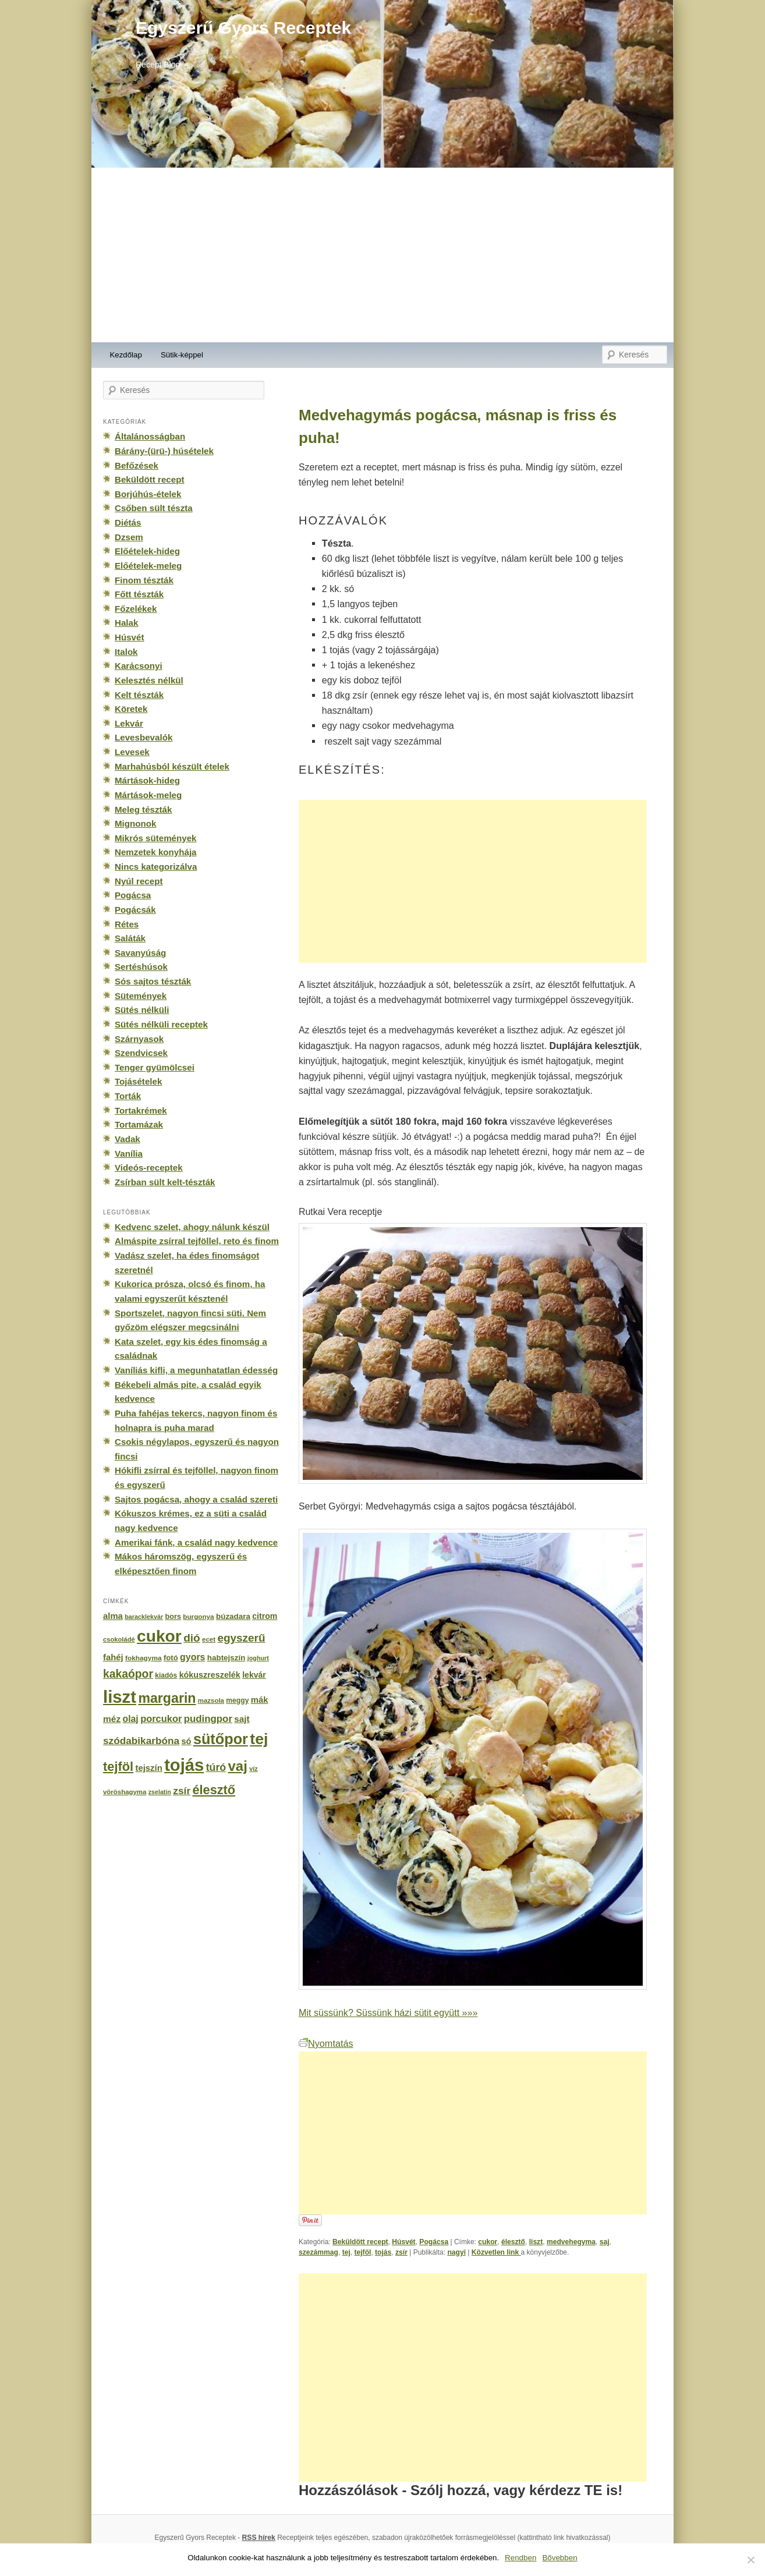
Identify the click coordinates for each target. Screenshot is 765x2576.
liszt (536, 2242)
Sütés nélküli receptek (161, 1024)
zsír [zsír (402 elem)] (181, 1791)
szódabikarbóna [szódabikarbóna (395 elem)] (141, 1740)
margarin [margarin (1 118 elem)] (167, 1698)
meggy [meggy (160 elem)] (237, 1700)
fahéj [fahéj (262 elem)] (113, 1657)
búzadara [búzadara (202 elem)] (233, 1616)
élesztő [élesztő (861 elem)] (214, 1790)
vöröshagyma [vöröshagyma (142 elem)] (124, 1791)
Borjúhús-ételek (148, 494)
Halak (126, 623)
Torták (128, 1096)
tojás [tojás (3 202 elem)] (184, 1765)
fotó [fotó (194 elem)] (171, 1657)
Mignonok (135, 823)
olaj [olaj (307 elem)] (131, 1719)
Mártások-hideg (147, 780)
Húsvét (403, 2242)
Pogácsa (433, 2242)
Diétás (128, 522)
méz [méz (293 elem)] (112, 1719)
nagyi (456, 2252)
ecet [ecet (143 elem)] (208, 1639)
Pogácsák (135, 910)
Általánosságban (150, 436)
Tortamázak (139, 1124)
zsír (401, 2252)
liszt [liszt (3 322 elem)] (119, 1696)
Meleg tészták (143, 809)
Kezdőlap (126, 354)
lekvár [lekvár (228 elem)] (254, 1674)
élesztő (513, 2242)
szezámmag (318, 2252)
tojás (383, 2252)
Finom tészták (144, 580)
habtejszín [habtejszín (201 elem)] (226, 1657)
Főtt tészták (139, 594)
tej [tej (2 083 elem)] (259, 1739)
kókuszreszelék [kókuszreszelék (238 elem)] (209, 1674)
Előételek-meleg (148, 566)
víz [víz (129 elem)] (253, 1768)
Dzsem (129, 537)
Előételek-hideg (147, 551)
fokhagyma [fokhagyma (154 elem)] (143, 1658)
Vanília (129, 1153)
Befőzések (136, 465)
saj (605, 2242)
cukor (487, 2242)
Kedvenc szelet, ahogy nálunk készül (192, 1227)
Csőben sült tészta (154, 508)
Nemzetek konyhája (156, 852)
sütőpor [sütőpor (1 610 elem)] (220, 1739)
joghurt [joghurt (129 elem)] (258, 1657)
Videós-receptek (149, 1167)
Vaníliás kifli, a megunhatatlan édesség (196, 1370)
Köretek (131, 709)
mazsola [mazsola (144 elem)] (211, 1700)
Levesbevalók (143, 737)
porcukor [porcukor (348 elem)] (161, 1718)
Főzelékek (136, 609)
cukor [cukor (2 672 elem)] (159, 1636)
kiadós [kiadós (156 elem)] (166, 1675)
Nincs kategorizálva (156, 866)
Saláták (130, 938)
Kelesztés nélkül (149, 680)
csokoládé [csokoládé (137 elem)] (119, 1639)
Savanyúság (140, 953)
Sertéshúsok (141, 967)
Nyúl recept (138, 881)
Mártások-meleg (148, 795)
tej (346, 2252)
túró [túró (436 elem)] (216, 1767)
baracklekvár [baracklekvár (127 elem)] (144, 1616)
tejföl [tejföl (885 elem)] (118, 1766)
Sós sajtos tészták (153, 981)
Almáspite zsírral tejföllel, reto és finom (197, 1241)
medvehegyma (571, 2242)
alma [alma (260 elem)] (113, 1616)
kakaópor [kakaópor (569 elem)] (128, 1673)
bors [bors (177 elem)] (173, 1617)
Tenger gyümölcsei (154, 1067)
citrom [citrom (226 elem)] (264, 1616)
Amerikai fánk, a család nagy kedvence (196, 1542)
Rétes (127, 924)
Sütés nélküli (142, 1010)
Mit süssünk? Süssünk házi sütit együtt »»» (388, 2012)
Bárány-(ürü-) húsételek (164, 451)
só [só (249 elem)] (186, 1741)
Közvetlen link (496, 2252)
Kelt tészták (139, 695)
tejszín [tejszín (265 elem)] (149, 1768)
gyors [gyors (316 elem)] (192, 1657)
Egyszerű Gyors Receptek (243, 27)
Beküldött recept (360, 2242)
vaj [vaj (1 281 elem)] (237, 1766)
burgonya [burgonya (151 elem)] (198, 1616)
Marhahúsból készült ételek (172, 766)
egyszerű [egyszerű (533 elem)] (241, 1638)
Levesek (132, 752)
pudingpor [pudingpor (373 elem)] (208, 1718)
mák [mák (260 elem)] (259, 1700)
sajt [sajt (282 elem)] (241, 1719)
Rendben (520, 2557)
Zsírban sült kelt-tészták (165, 1182)
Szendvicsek (141, 1053)
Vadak (127, 1139)
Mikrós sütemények (156, 838)
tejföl (362, 2252)
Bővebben (559, 2557)
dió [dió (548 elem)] (191, 1638)
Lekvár (129, 723)
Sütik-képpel (182, 354)
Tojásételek (138, 1081)
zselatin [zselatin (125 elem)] (159, 1791)
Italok (126, 652)
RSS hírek (258, 2538)
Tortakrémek (141, 1110)
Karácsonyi (138, 666)
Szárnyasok (139, 1039)
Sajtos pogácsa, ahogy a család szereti (196, 1499)
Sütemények (141, 996)
